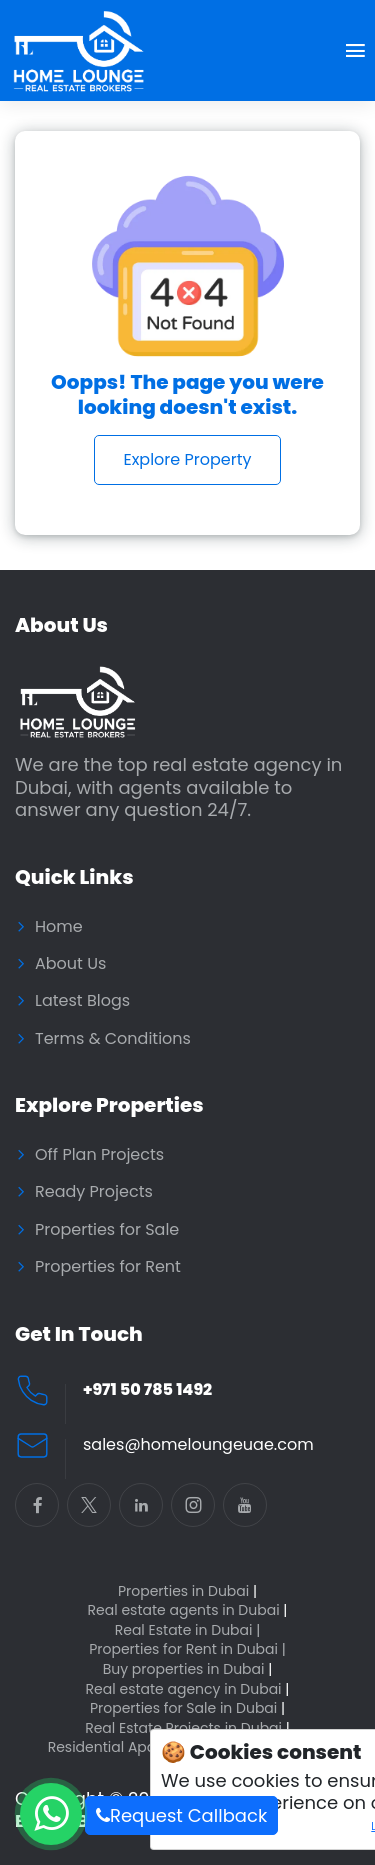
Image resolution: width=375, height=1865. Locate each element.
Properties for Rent (108, 1267)
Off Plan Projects (99, 1155)
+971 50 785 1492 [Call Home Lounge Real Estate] (147, 1390)
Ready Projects (94, 1192)
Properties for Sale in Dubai (187, 1708)
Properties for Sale (107, 1230)
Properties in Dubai (187, 1591)
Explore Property (187, 459)
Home (59, 927)
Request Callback (181, 1815)
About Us (70, 964)
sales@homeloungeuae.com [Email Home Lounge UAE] (198, 1445)
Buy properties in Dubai (188, 1669)
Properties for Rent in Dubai (187, 1649)
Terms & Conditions (113, 1039)
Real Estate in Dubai (188, 1630)
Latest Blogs (82, 1001)
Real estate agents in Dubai (188, 1610)
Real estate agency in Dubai (188, 1689)
